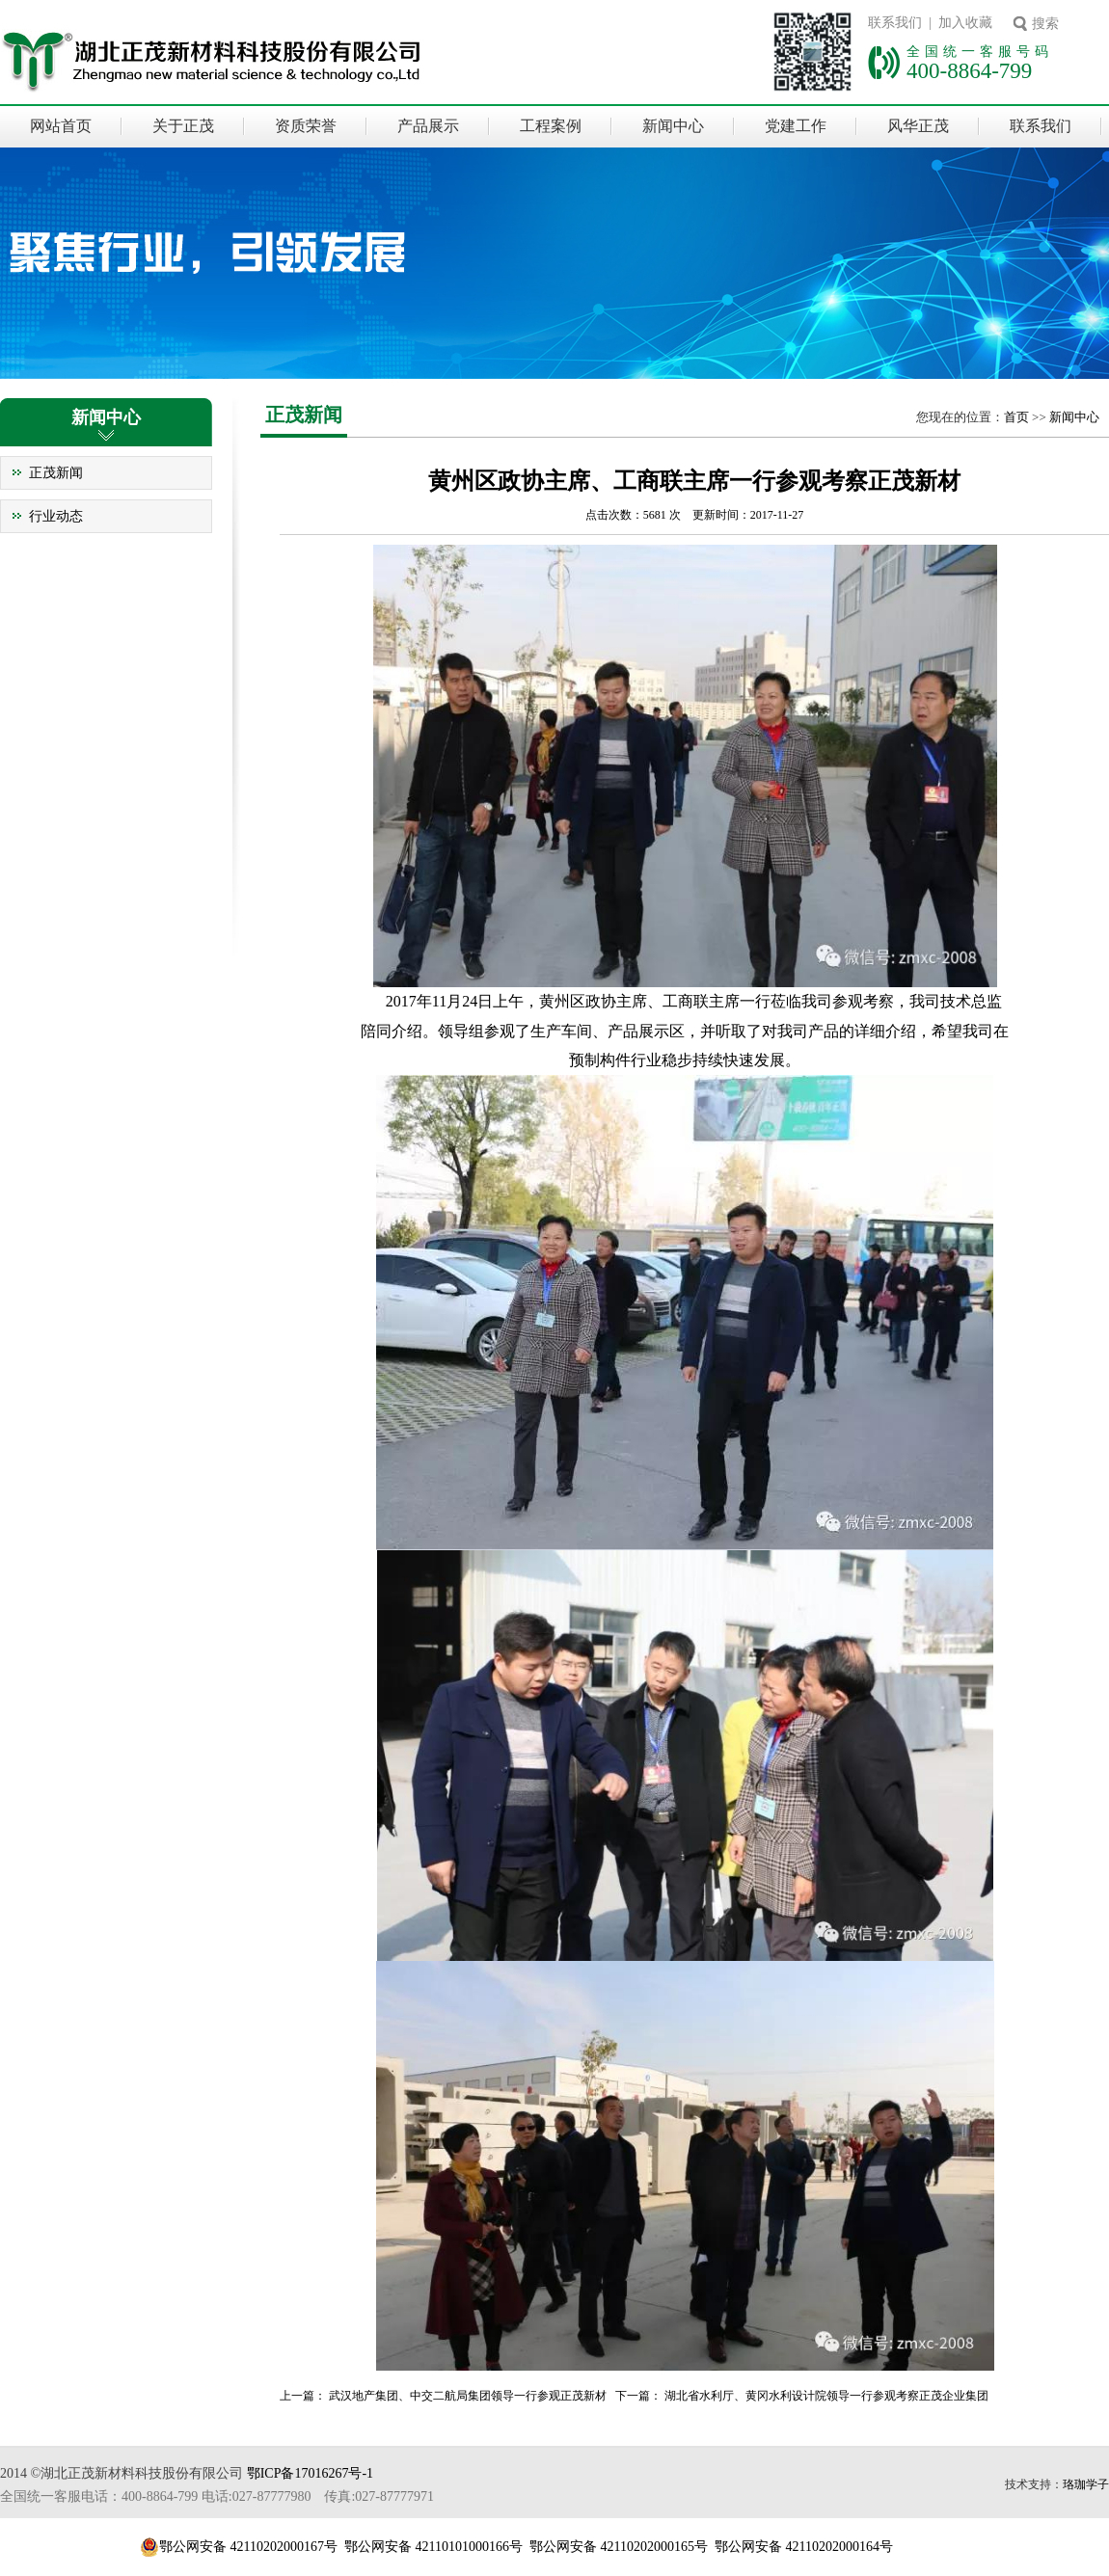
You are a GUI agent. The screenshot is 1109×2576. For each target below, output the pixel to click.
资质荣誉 (306, 126)
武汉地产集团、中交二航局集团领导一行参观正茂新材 (468, 2395)
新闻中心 (673, 126)
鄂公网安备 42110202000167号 (248, 2546)
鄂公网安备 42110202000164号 (804, 2546)
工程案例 (551, 126)
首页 (1016, 417)
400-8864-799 (969, 70)
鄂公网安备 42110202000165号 (618, 2546)
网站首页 (61, 126)
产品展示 (428, 126)
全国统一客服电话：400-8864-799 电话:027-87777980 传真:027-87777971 (217, 2496)
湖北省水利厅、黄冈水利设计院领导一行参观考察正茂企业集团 (826, 2395)
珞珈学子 (1086, 2484)
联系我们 (1040, 126)
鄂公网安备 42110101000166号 (433, 2546)
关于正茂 (183, 126)
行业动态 (56, 516)
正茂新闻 (56, 473)
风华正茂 (918, 126)
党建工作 (795, 126)
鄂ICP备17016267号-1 (310, 2473)
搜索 (1045, 23)
